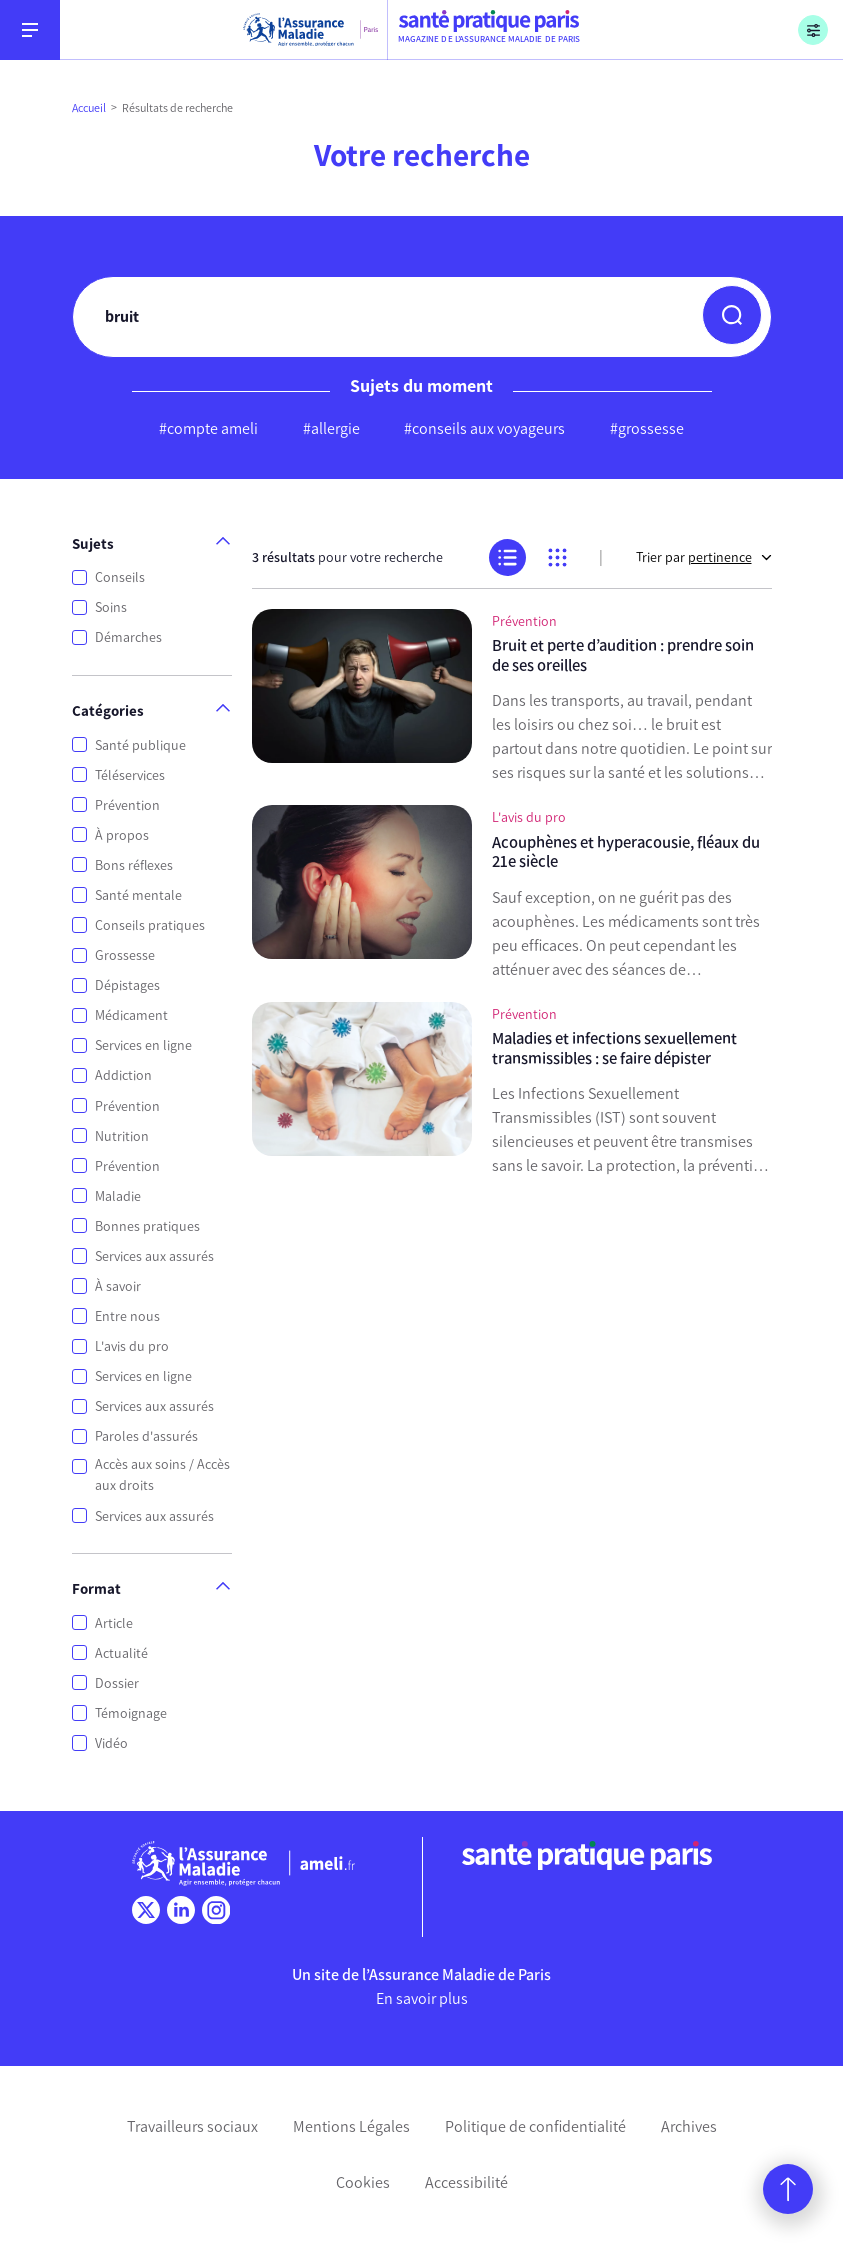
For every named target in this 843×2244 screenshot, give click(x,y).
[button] (732, 315)
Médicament (131, 1015)
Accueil (89, 108)
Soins (111, 607)
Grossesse (125, 955)
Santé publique (140, 745)
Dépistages (127, 985)
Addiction (123, 1075)
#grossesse (647, 428)
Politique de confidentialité (535, 2126)
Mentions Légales (351, 2126)
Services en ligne (143, 1045)
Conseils (120, 577)
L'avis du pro (132, 1346)
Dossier (117, 1683)
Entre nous (127, 1316)
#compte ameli (208, 428)
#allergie (331, 428)
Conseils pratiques (150, 925)
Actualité (121, 1653)
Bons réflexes (134, 865)
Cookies (363, 2182)
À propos (122, 835)
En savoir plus (422, 1998)
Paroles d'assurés (146, 1436)
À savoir (118, 1286)
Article (114, 1623)
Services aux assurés (154, 1256)
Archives (689, 2126)
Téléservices (130, 775)
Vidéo (111, 1743)
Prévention (127, 805)
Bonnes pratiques (147, 1226)
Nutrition (122, 1136)
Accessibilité (466, 2182)
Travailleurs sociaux (192, 2126)
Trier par (704, 557)
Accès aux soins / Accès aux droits (162, 1475)
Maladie (118, 1196)
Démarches (128, 637)
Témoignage (131, 1713)
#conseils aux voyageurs (484, 428)
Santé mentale (138, 895)
